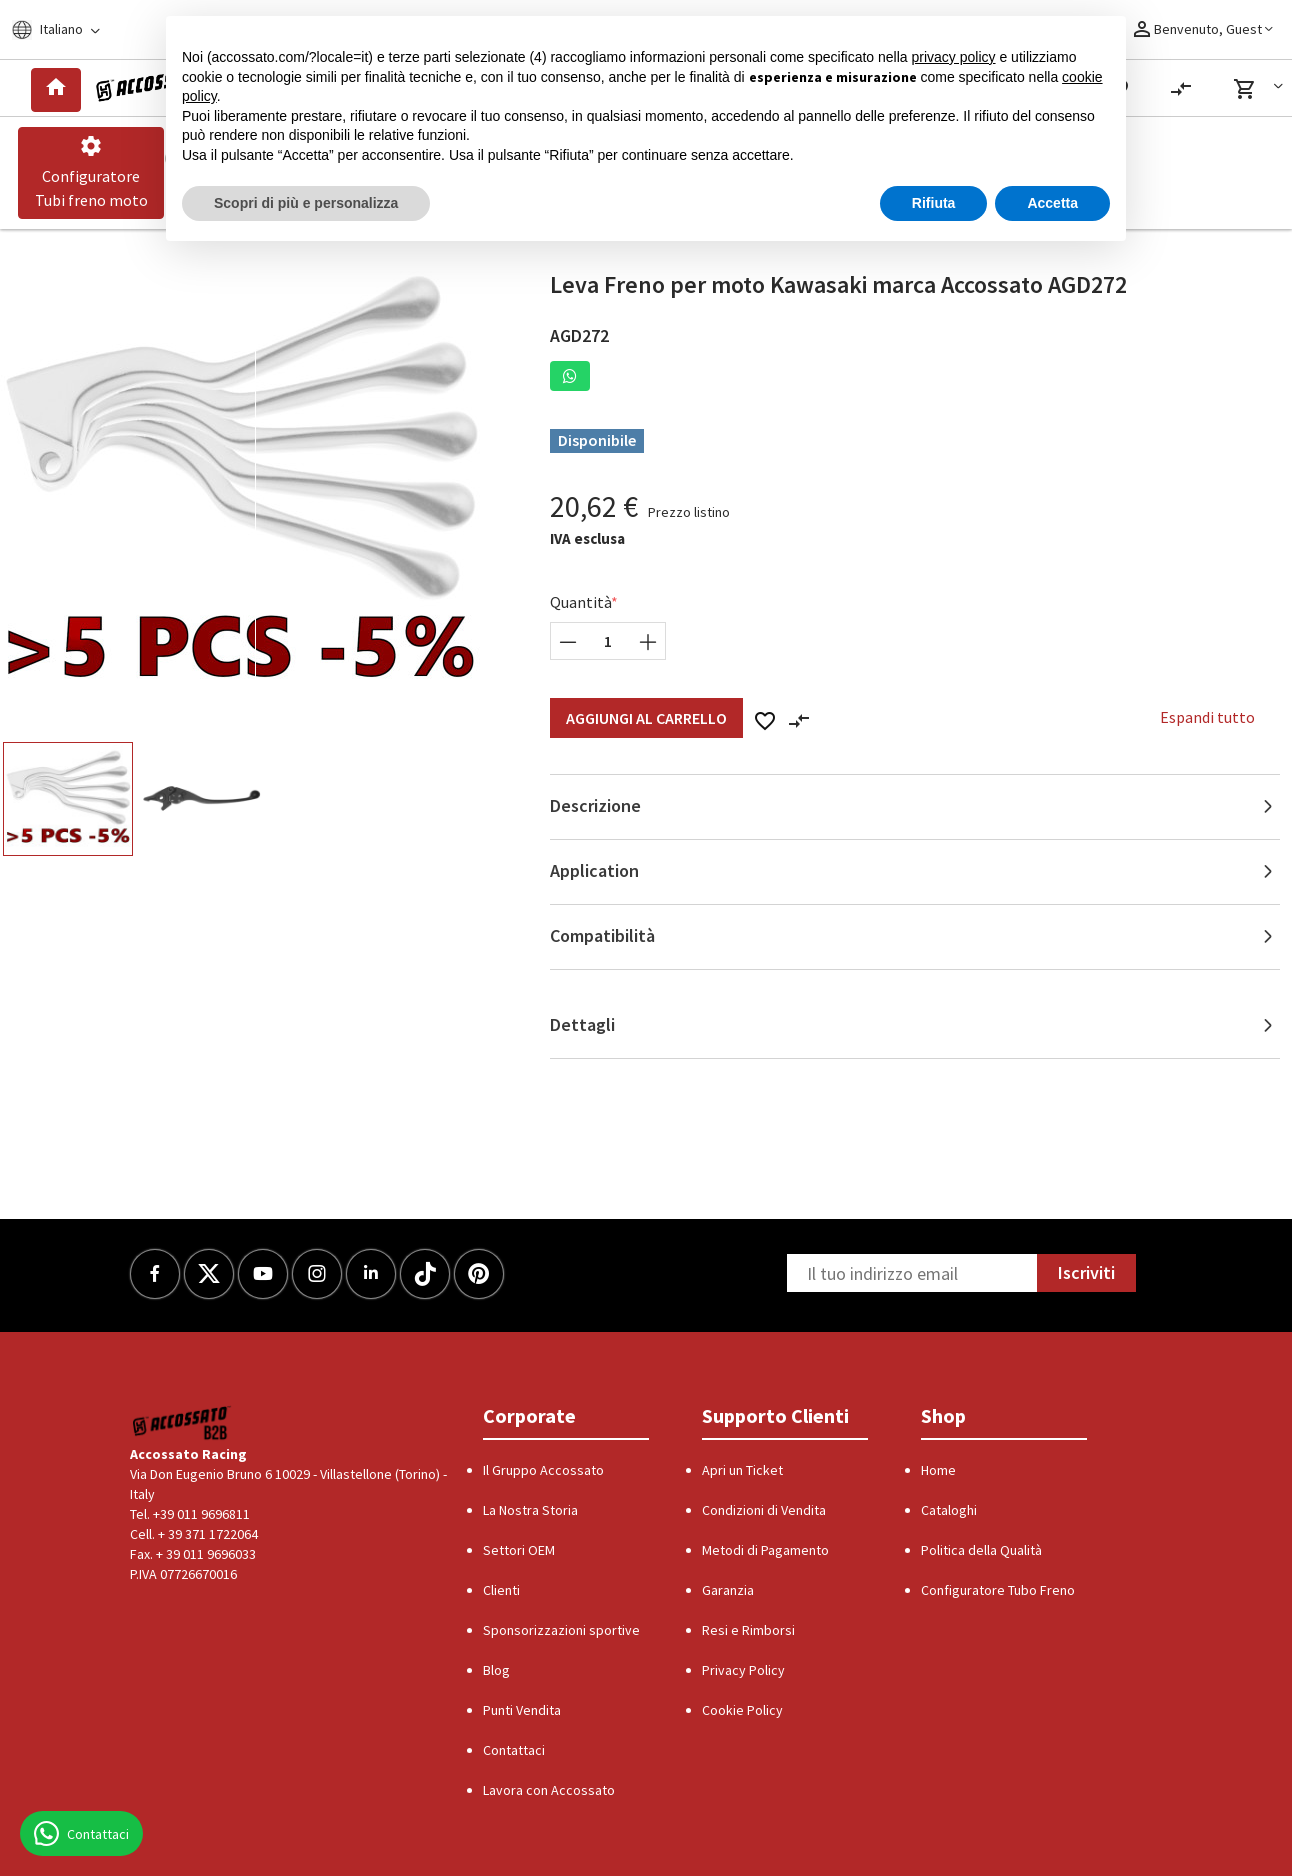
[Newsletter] (912, 1273)
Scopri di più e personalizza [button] (306, 203)
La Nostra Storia (530, 1510)
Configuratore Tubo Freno (998, 1590)
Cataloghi (949, 1510)
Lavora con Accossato (549, 1790)
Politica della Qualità (981, 1550)
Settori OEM (519, 1550)
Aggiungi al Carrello (646, 718)
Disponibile (597, 440)
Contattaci (514, 1750)
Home (938, 1470)
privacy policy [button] (954, 57)
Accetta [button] (1052, 203)
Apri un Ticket (742, 1470)
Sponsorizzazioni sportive (561, 1630)
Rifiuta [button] (934, 203)
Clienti (501, 1590)
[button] (1262, 89)
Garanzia (728, 1590)
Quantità (581, 602)
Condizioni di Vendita (764, 1510)
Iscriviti (1086, 1272)
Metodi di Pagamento (765, 1550)
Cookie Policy (742, 1710)
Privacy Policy (743, 1670)
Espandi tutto (1207, 717)
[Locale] (68, 29)
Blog (496, 1670)
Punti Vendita (522, 1710)
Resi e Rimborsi (748, 1630)
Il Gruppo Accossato (543, 1470)
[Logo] (148, 88)
